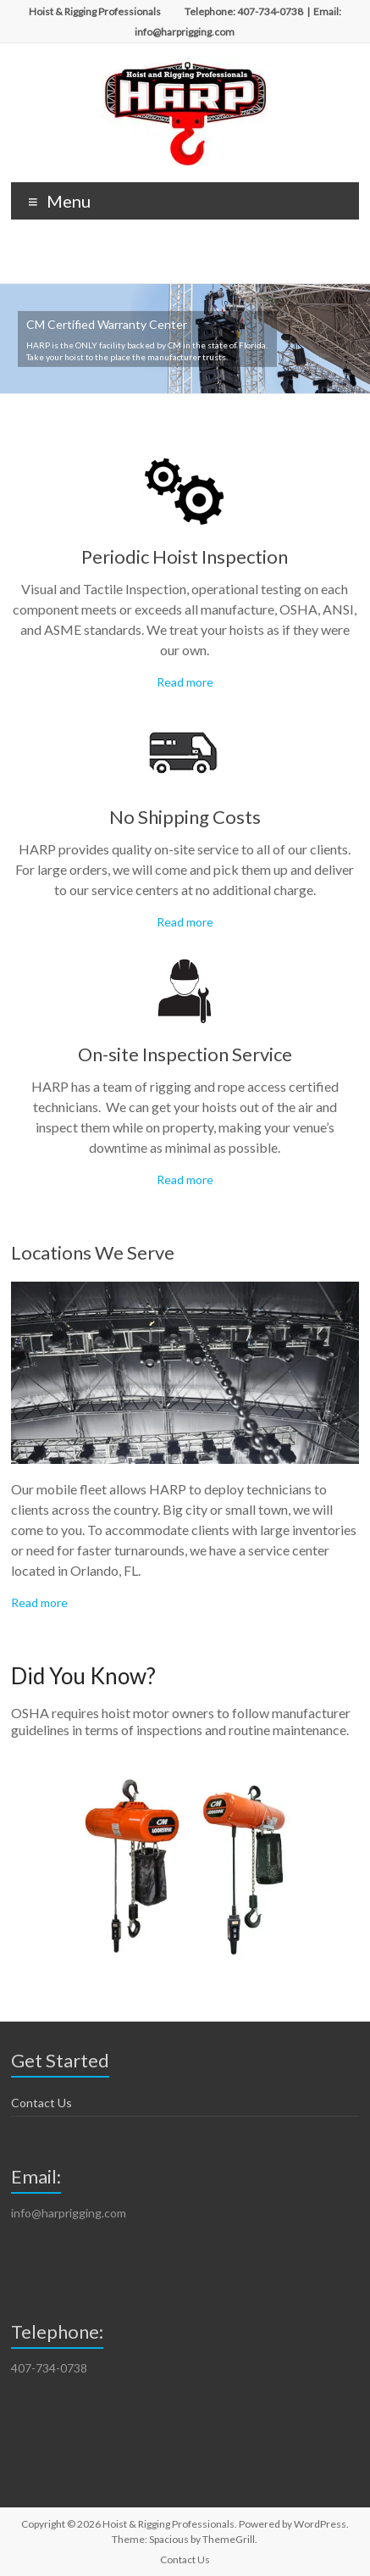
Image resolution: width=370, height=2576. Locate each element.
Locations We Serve (92, 1252)
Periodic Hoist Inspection (184, 556)
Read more (185, 682)
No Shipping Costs (185, 816)
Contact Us (41, 2102)
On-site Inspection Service (185, 1054)
